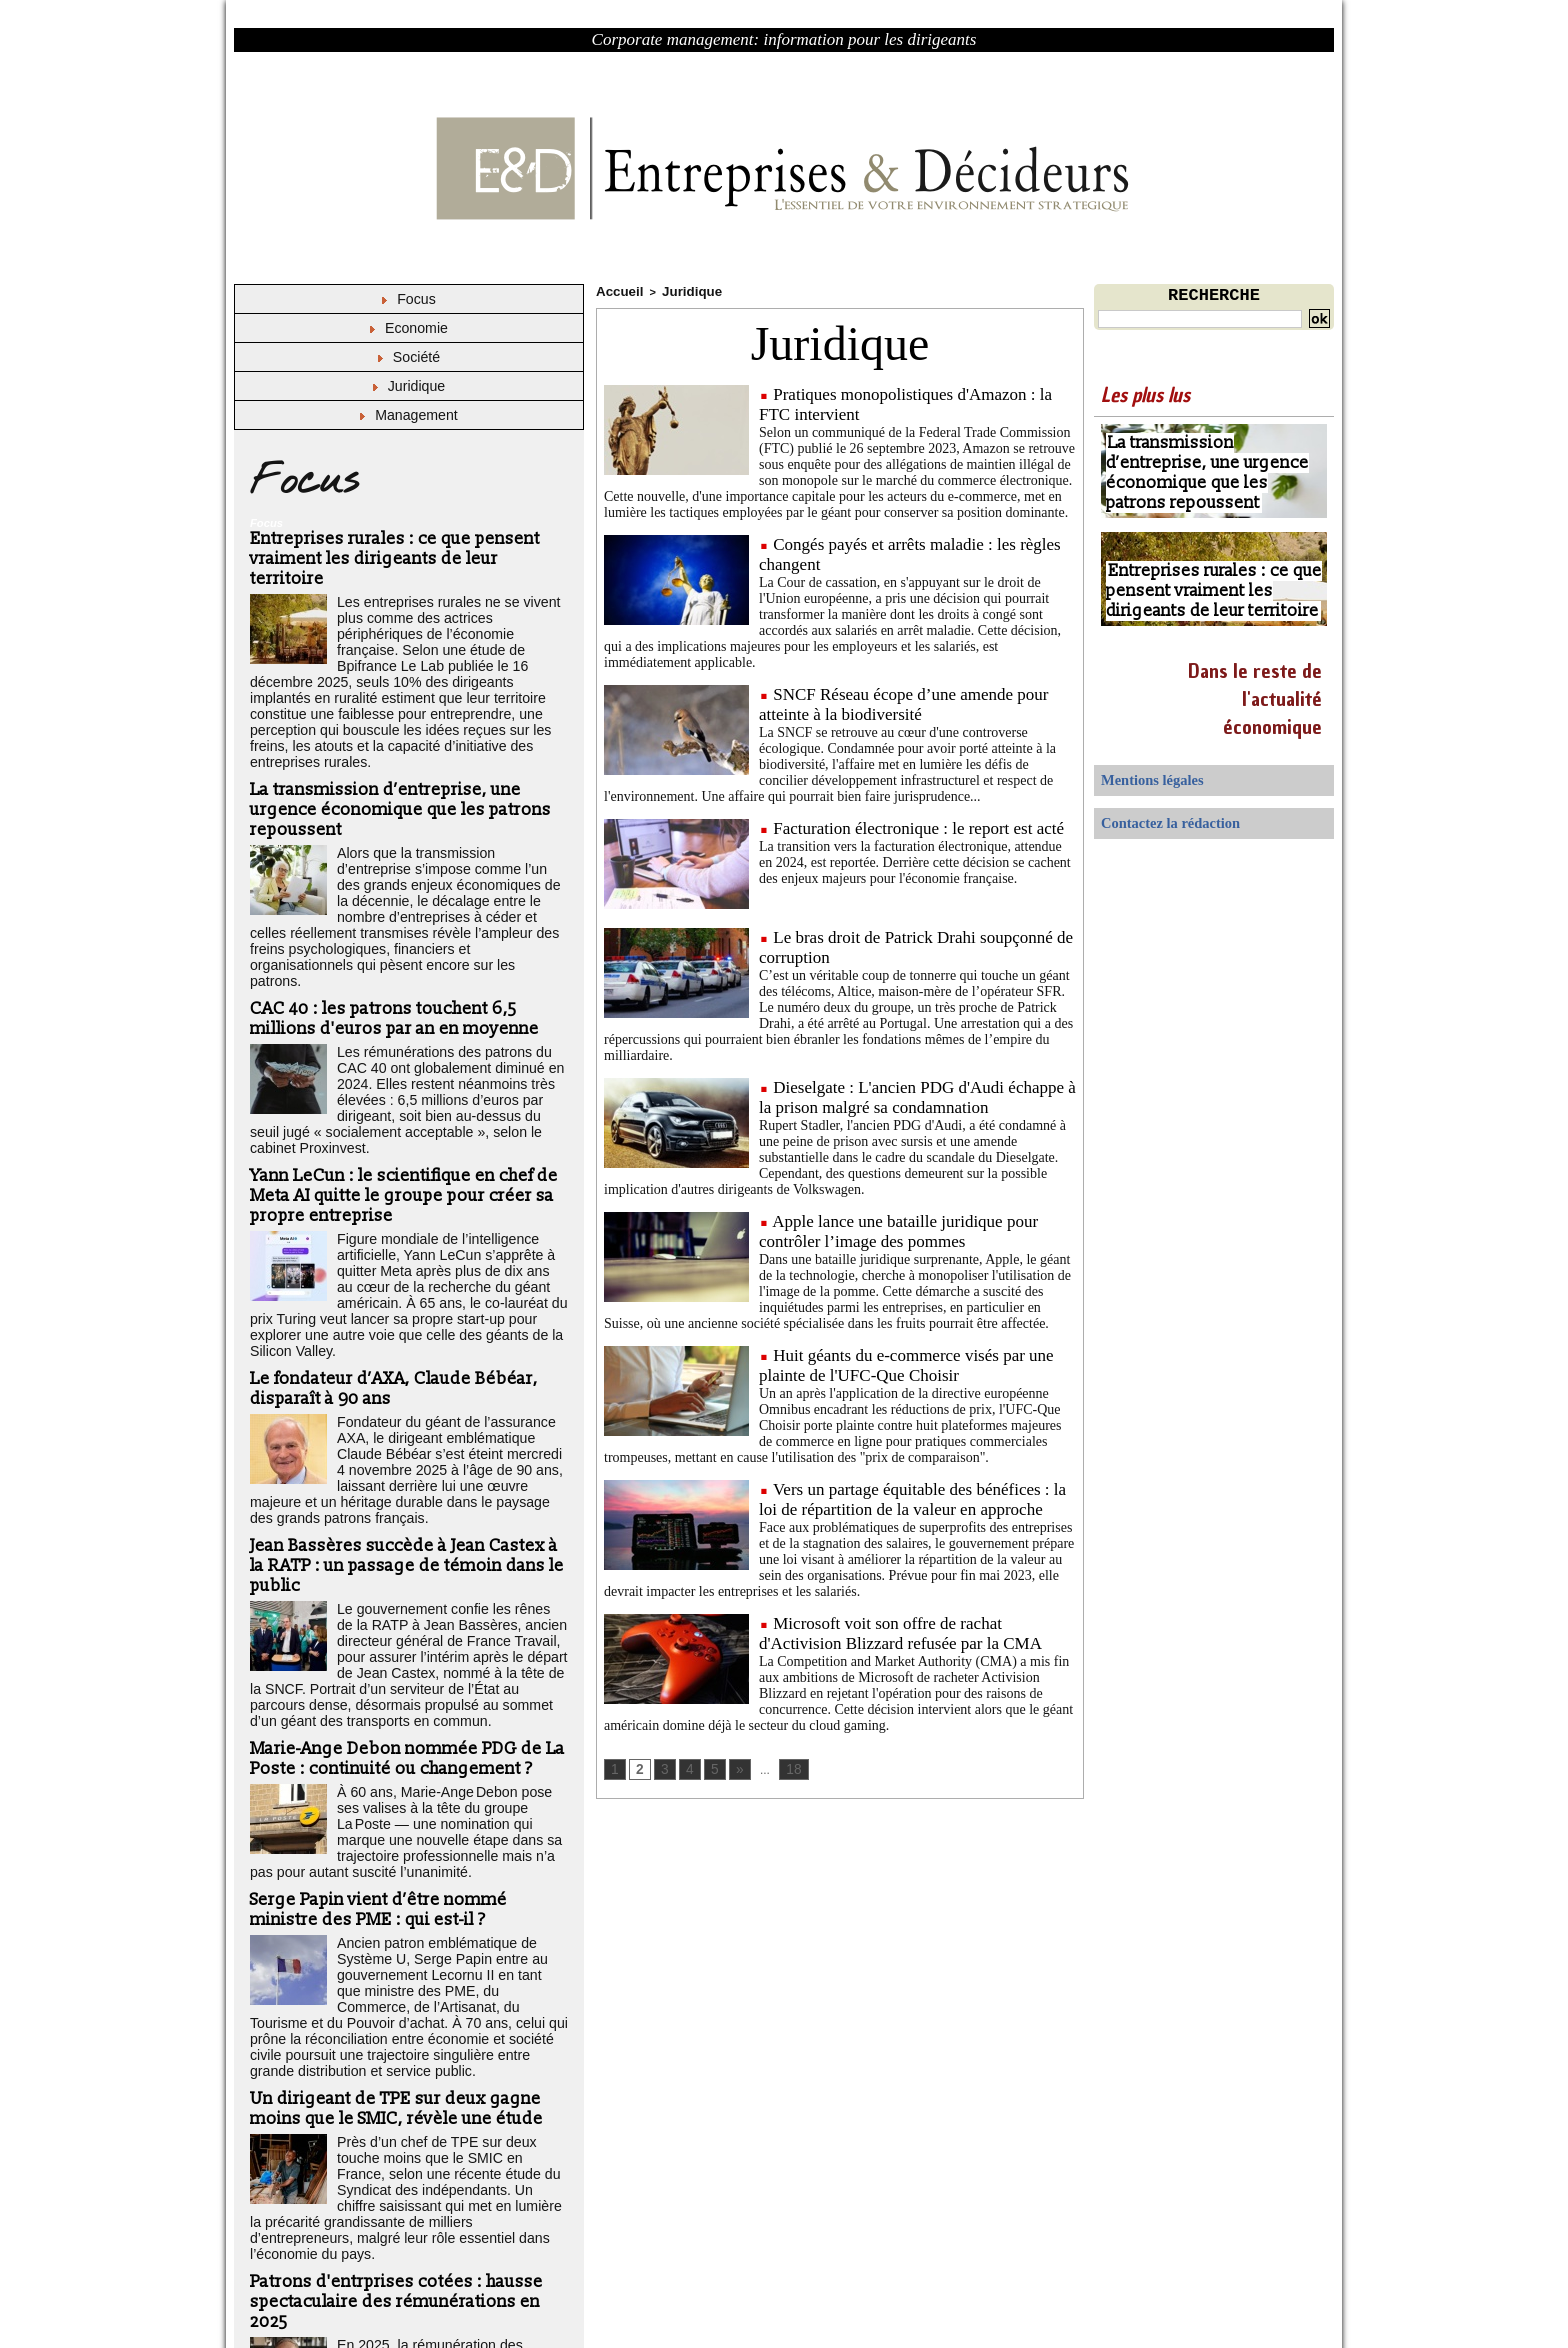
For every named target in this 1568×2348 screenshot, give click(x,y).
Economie (409, 326)
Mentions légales (1140, 778)
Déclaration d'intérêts (426, 2296)
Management (409, 410)
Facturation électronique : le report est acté (918, 825)
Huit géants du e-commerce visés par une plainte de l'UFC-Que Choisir (906, 1362)
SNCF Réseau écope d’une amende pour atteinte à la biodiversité (903, 701)
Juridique (408, 382)
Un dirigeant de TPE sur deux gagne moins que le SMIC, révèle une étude (393, 1938)
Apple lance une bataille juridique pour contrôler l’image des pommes (898, 1228)
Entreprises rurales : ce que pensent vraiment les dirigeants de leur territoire (406, 538)
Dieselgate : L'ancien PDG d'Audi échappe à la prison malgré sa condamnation (917, 1094)
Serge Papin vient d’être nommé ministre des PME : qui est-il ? (375, 1763)
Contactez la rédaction (1154, 816)
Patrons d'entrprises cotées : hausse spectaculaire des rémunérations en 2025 (391, 2108)
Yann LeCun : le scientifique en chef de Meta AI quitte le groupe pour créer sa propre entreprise (401, 1078)
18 (787, 1767)
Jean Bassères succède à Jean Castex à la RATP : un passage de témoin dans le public (407, 1433)
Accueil (615, 290)
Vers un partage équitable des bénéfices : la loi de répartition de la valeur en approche (912, 1496)
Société (409, 354)
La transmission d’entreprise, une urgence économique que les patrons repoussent (395, 753)
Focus (409, 298)
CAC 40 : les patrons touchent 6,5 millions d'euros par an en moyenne (389, 923)
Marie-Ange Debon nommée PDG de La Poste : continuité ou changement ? (401, 1618)
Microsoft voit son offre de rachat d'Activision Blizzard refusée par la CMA (900, 1630)
